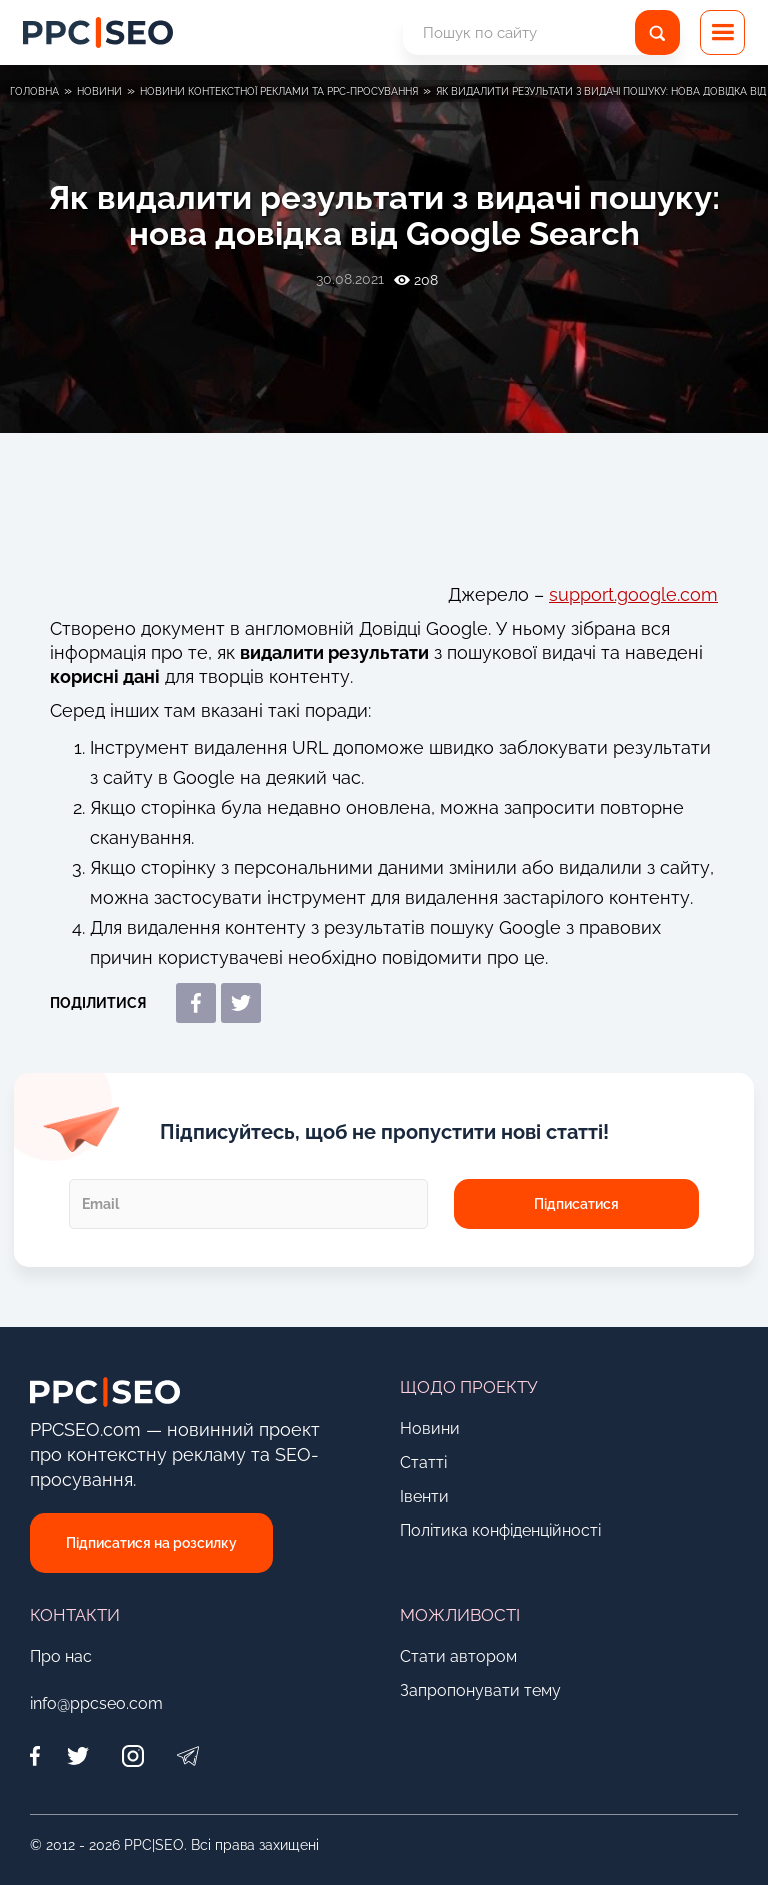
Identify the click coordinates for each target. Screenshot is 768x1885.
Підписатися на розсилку (151, 1543)
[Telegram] (187, 1756)
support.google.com (633, 594)
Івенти (424, 1496)
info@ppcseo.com (96, 1703)
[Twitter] (77, 1756)
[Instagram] (132, 1756)
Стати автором (458, 1656)
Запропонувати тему (480, 1690)
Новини (430, 1428)
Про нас (61, 1656)
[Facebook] (40, 1756)
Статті (423, 1462)
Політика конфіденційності (500, 1530)
